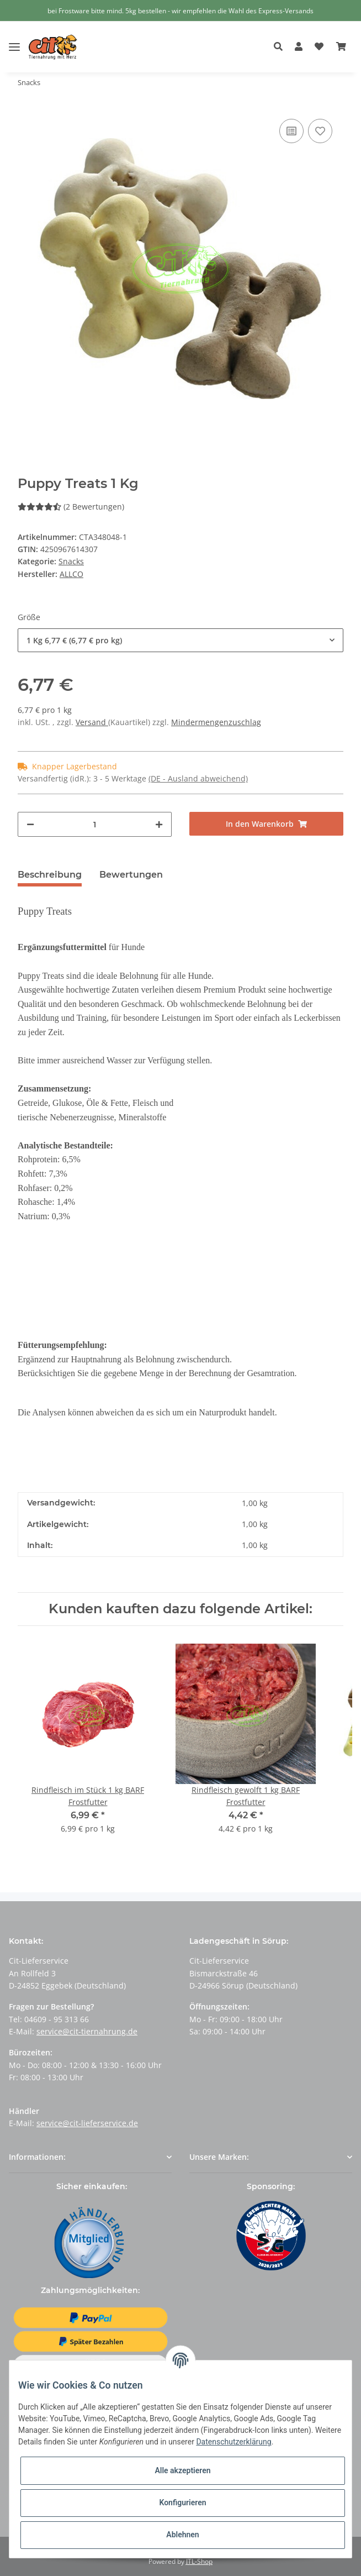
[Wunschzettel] (319, 47)
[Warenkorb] (341, 47)
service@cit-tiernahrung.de (86, 2031)
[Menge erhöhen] (159, 824)
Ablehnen (182, 2534)
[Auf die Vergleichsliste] (291, 131)
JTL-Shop (199, 2561)
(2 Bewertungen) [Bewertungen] (71, 506)
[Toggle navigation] (14, 38)
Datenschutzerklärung (233, 2441)
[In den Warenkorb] (266, 824)
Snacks (71, 561)
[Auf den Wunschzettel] (320, 131)
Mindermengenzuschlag (216, 722)
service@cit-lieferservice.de (87, 2123)
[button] (281, 47)
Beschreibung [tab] (50, 874)
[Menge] (94, 824)
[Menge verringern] (30, 824)
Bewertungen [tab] (131, 874)
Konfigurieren (182, 2502)
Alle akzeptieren (182, 2470)
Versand (92, 722)
